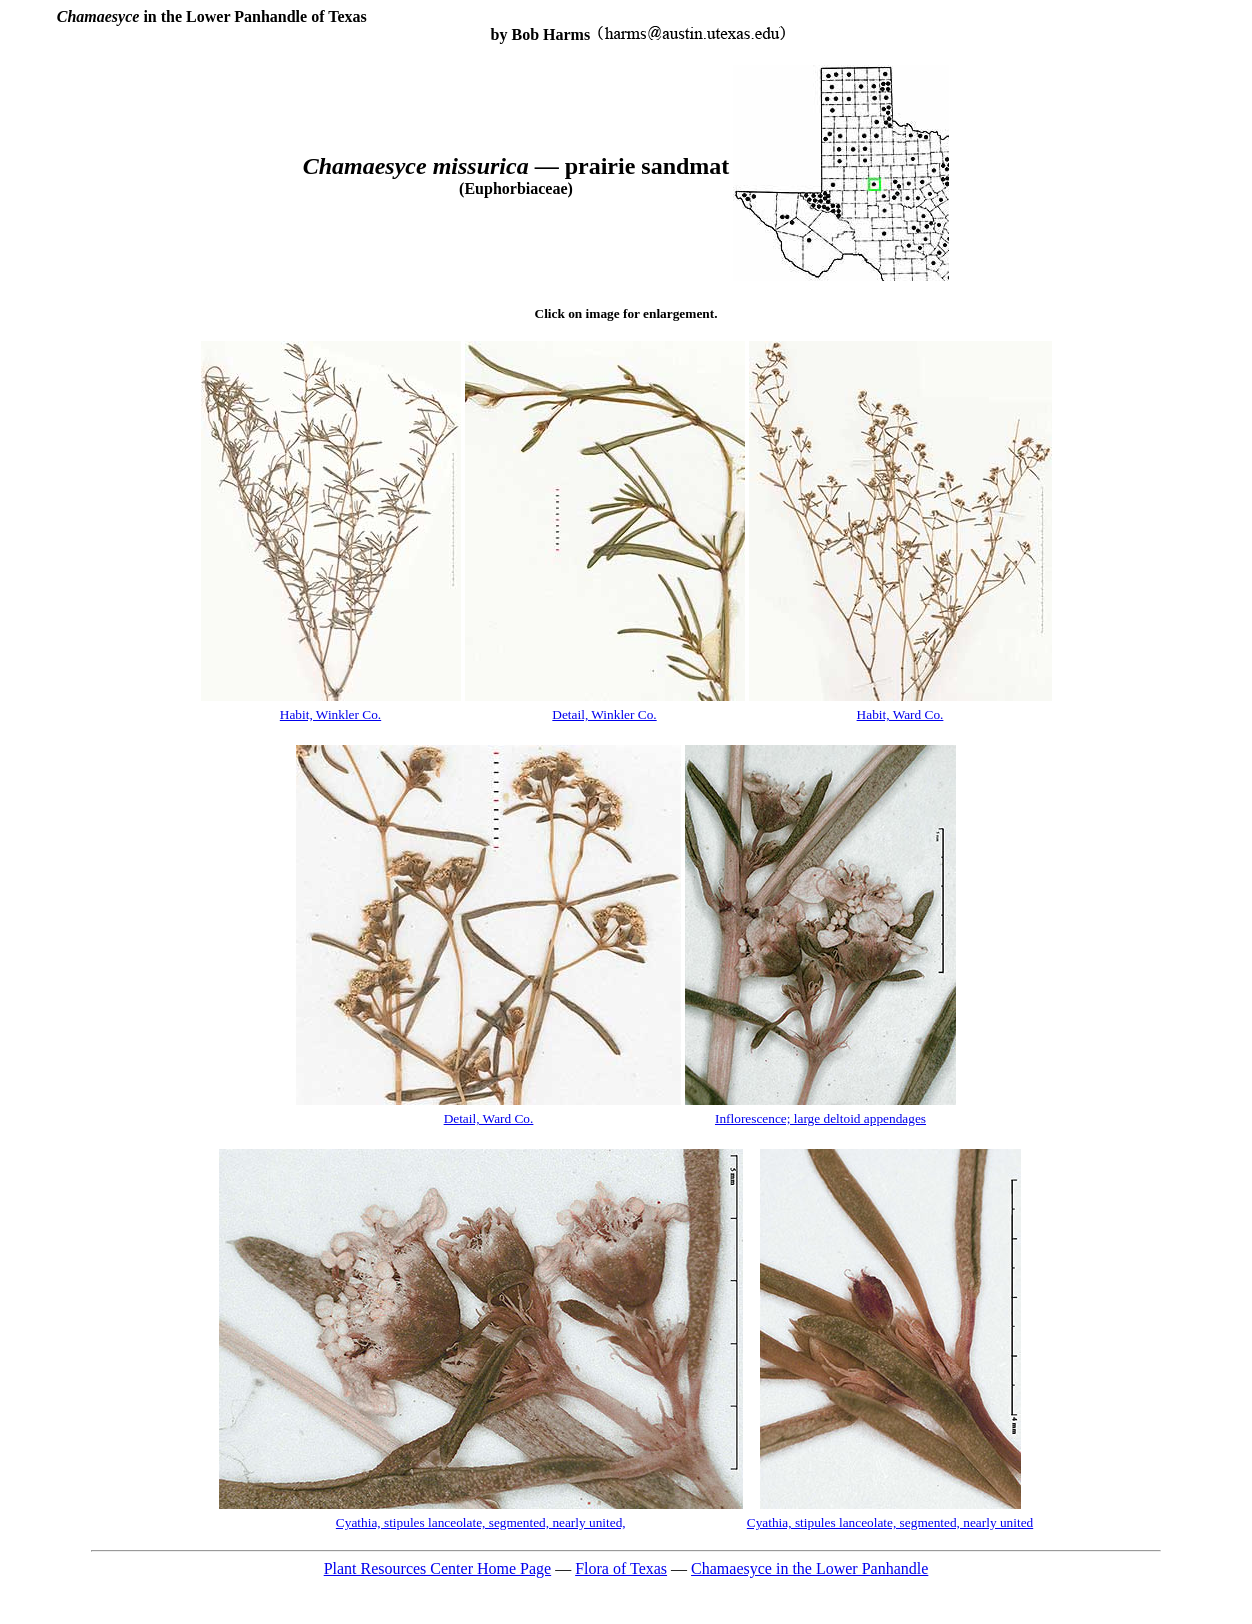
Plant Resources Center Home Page (438, 1568)
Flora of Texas (621, 1568)
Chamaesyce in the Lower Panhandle (809, 1568)
